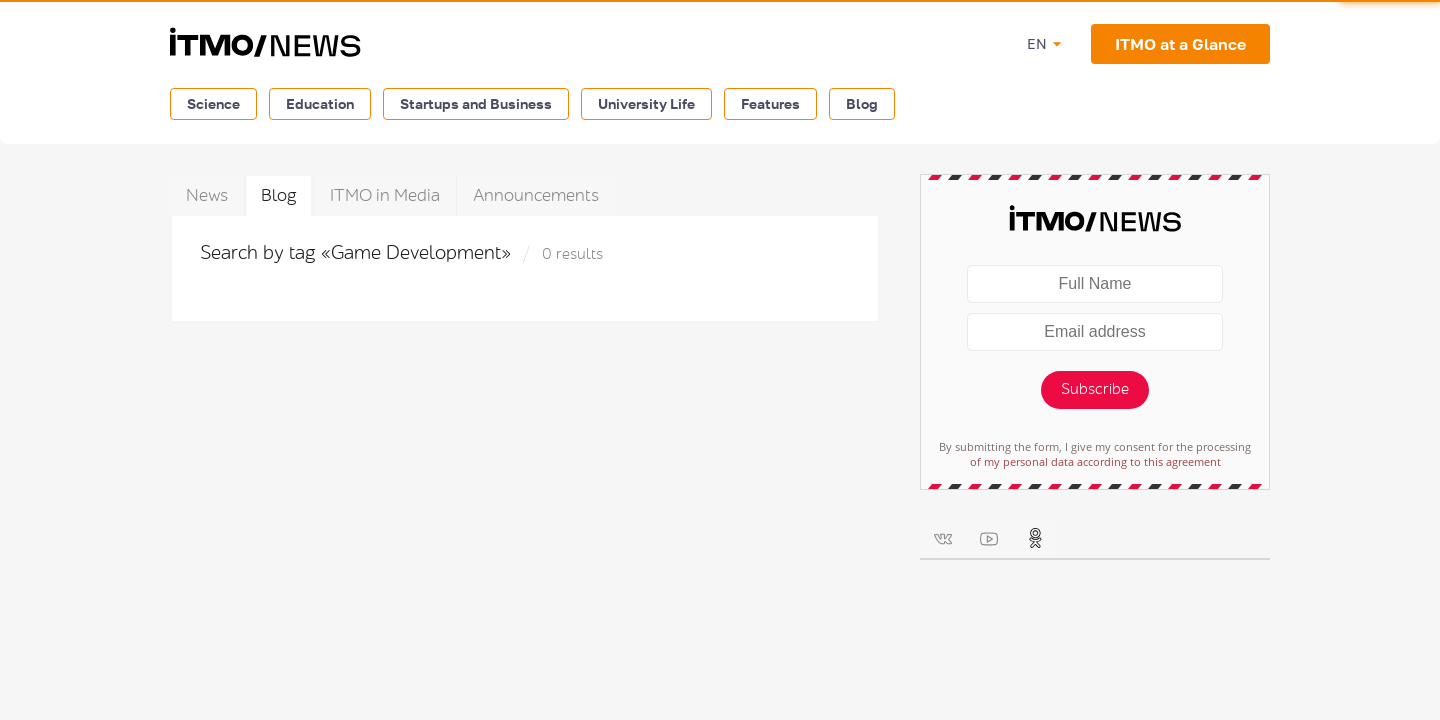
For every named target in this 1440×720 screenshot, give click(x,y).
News (207, 195)
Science (213, 103)
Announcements (536, 195)
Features (770, 103)
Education (320, 103)
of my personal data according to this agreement (1095, 461)
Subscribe (1095, 389)
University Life (646, 103)
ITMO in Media (385, 195)
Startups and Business (476, 103)
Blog (862, 103)
